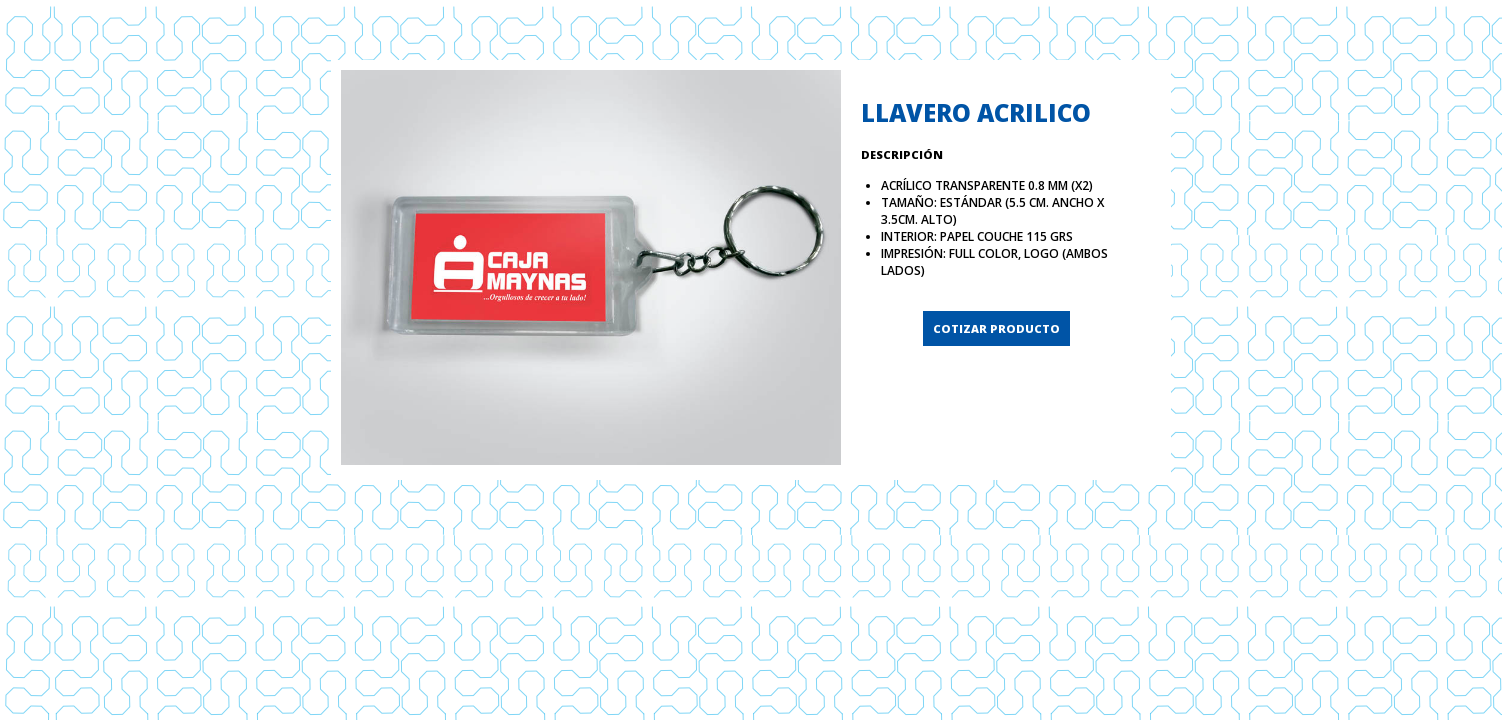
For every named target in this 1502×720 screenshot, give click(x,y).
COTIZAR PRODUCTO (996, 328)
